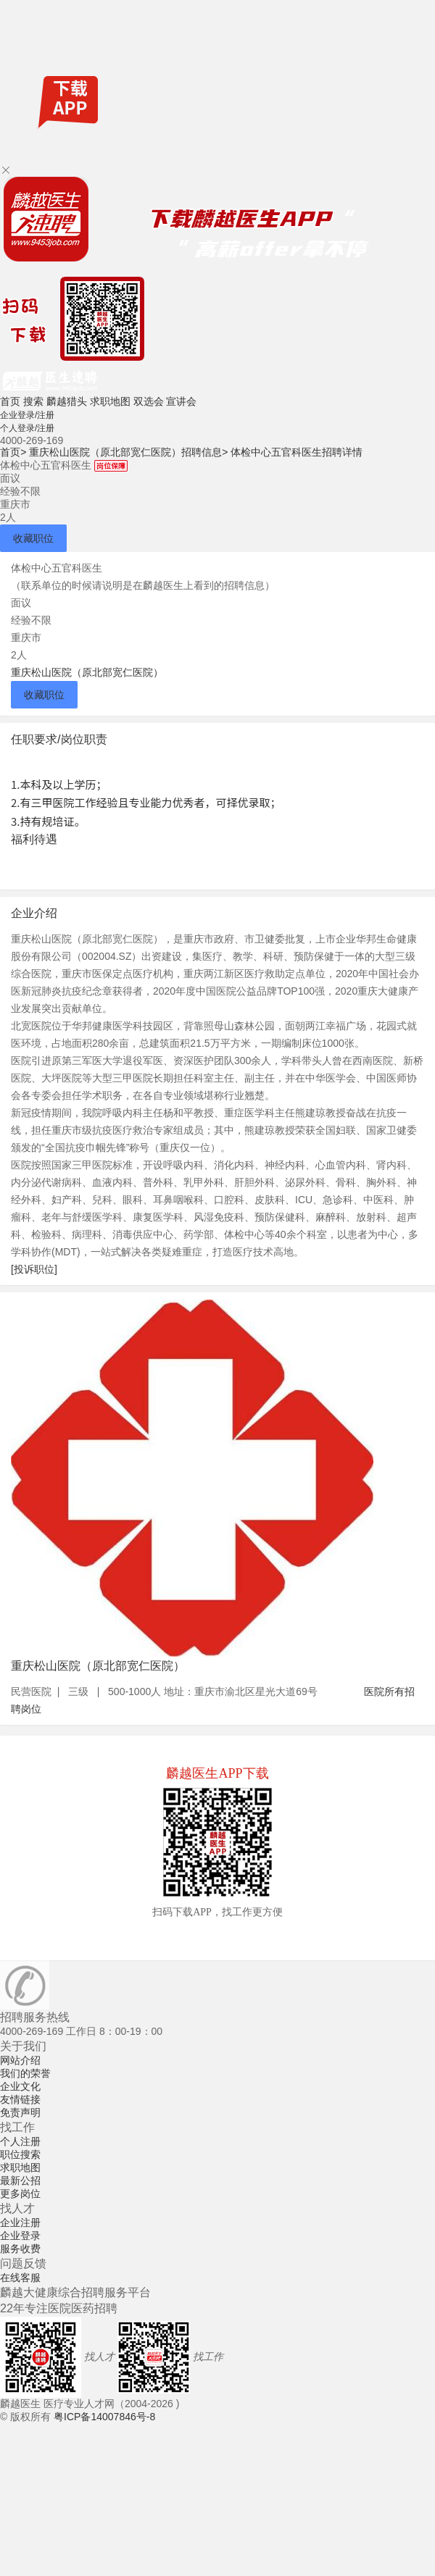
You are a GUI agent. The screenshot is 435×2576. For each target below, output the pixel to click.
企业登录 (20, 2235)
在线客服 (20, 2277)
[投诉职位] (34, 1269)
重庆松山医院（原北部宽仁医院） (87, 672)
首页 (10, 401)
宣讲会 (181, 401)
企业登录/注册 (27, 415)
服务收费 (20, 2248)
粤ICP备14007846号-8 (104, 2416)
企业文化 (20, 2086)
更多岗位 (20, 2193)
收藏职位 (33, 538)
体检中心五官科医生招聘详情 (296, 452)
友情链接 (20, 2099)
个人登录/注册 (27, 428)
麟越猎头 (66, 401)
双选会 (148, 401)
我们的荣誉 (25, 2073)
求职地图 (110, 401)
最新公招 (20, 2180)
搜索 (33, 401)
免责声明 (20, 2112)
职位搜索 (20, 2154)
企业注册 (20, 2222)
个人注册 (20, 2141)
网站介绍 (20, 2060)
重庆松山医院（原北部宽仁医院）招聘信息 (128, 452)
